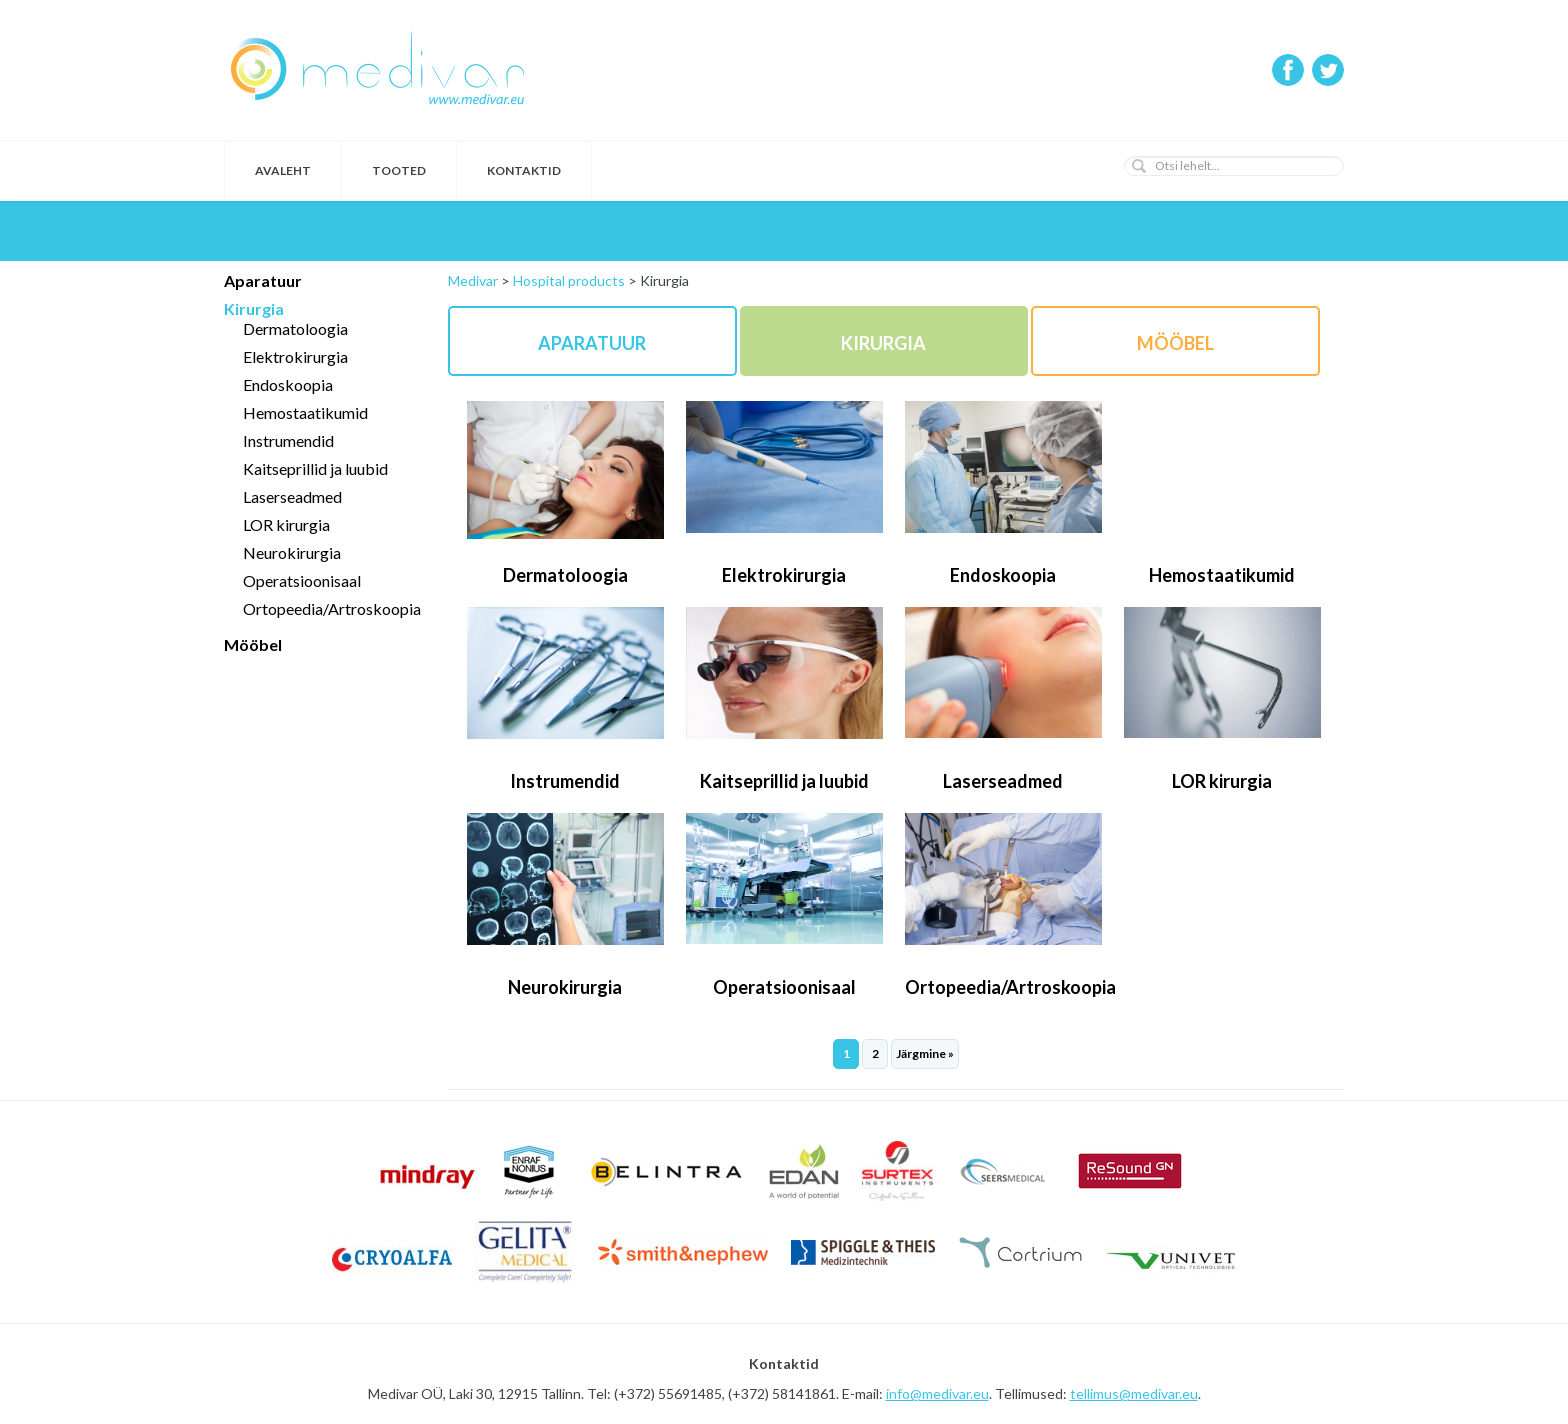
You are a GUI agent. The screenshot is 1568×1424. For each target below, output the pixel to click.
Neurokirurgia (292, 552)
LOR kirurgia (286, 524)
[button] (1139, 166)
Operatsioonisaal (302, 580)
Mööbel (253, 644)
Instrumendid (288, 440)
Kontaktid (524, 170)
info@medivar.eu (937, 1393)
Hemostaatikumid (305, 412)
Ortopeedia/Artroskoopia (332, 608)
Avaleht (283, 170)
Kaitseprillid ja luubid (315, 468)
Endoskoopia (288, 384)
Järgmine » (925, 1053)
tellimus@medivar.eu (1134, 1393)
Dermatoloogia (295, 328)
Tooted (399, 170)
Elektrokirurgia (295, 356)
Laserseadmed (292, 496)
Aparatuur (263, 280)
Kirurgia (254, 308)
